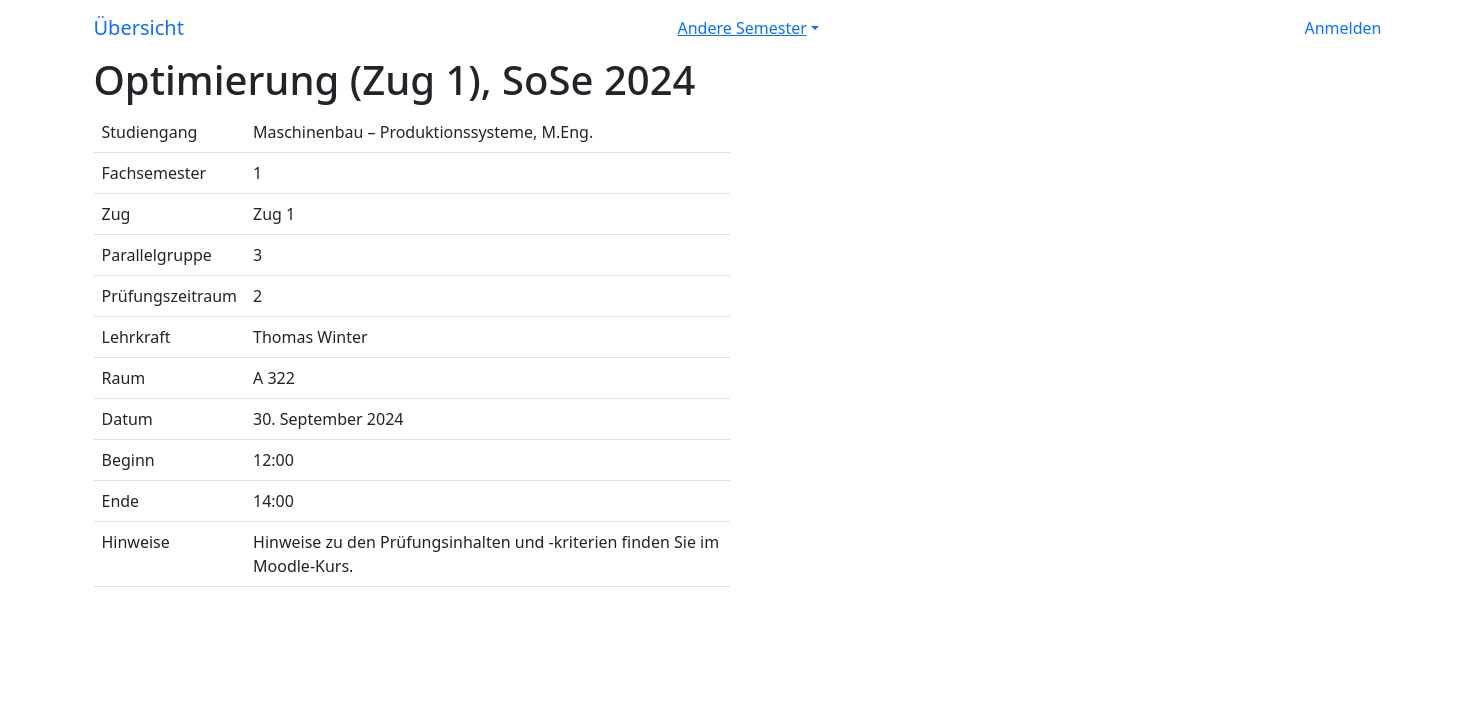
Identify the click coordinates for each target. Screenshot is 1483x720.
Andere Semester (742, 28)
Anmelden (1343, 28)
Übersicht (139, 27)
